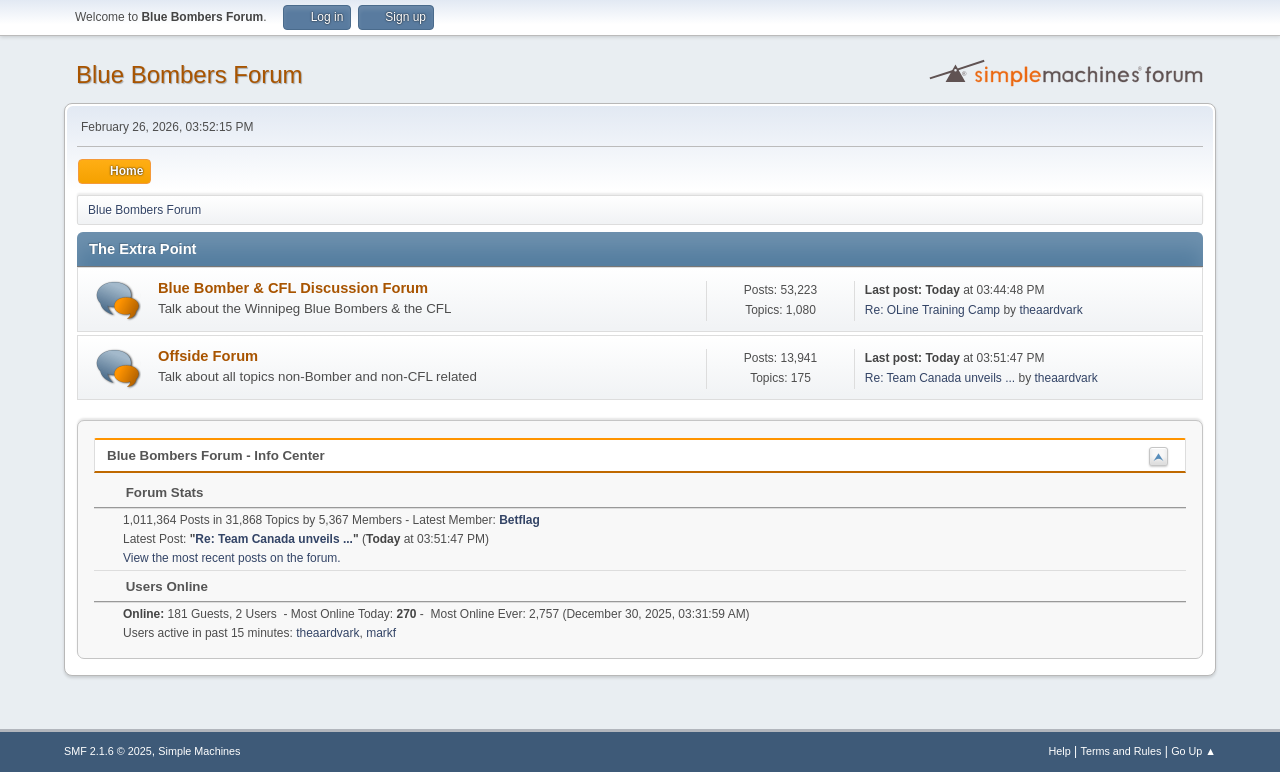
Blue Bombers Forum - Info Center (216, 455)
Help (1060, 751)
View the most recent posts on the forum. (232, 558)
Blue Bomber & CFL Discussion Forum (293, 288)
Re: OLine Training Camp (932, 310)
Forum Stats (154, 492)
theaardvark (1050, 310)
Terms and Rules (1121, 751)
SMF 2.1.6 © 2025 (108, 751)
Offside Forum (208, 356)
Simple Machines (199, 751)
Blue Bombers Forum (189, 74)
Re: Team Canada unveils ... (940, 378)
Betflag (519, 520)
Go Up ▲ (1193, 751)
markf (381, 633)
